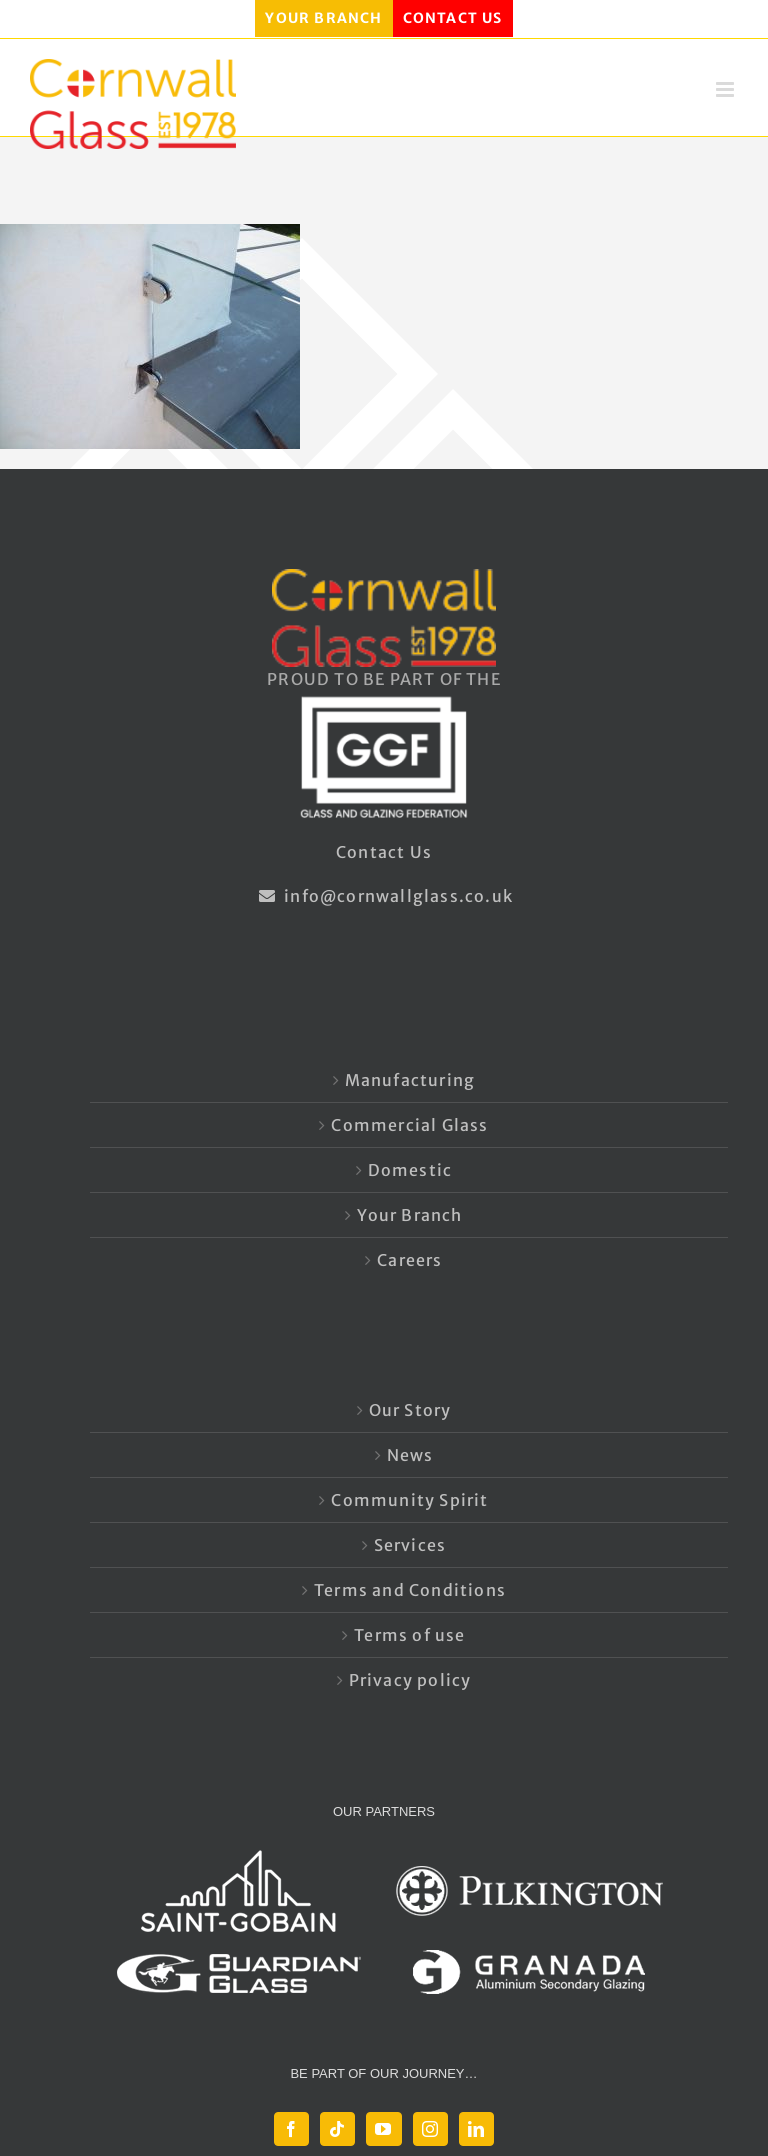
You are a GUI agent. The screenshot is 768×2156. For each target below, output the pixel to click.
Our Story (410, 1410)
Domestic (410, 1170)
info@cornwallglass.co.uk (384, 896)
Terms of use (409, 1635)
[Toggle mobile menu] (727, 89)
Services (410, 1545)
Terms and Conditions (410, 1590)
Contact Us (384, 852)
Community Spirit (409, 1500)
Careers (409, 1260)
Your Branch (409, 1215)
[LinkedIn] (476, 2129)
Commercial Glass (409, 1125)
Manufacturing (410, 1080)
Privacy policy (410, 1680)
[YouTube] (383, 2129)
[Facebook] (291, 2129)
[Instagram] (430, 2129)
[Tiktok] (337, 2129)
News (410, 1455)
